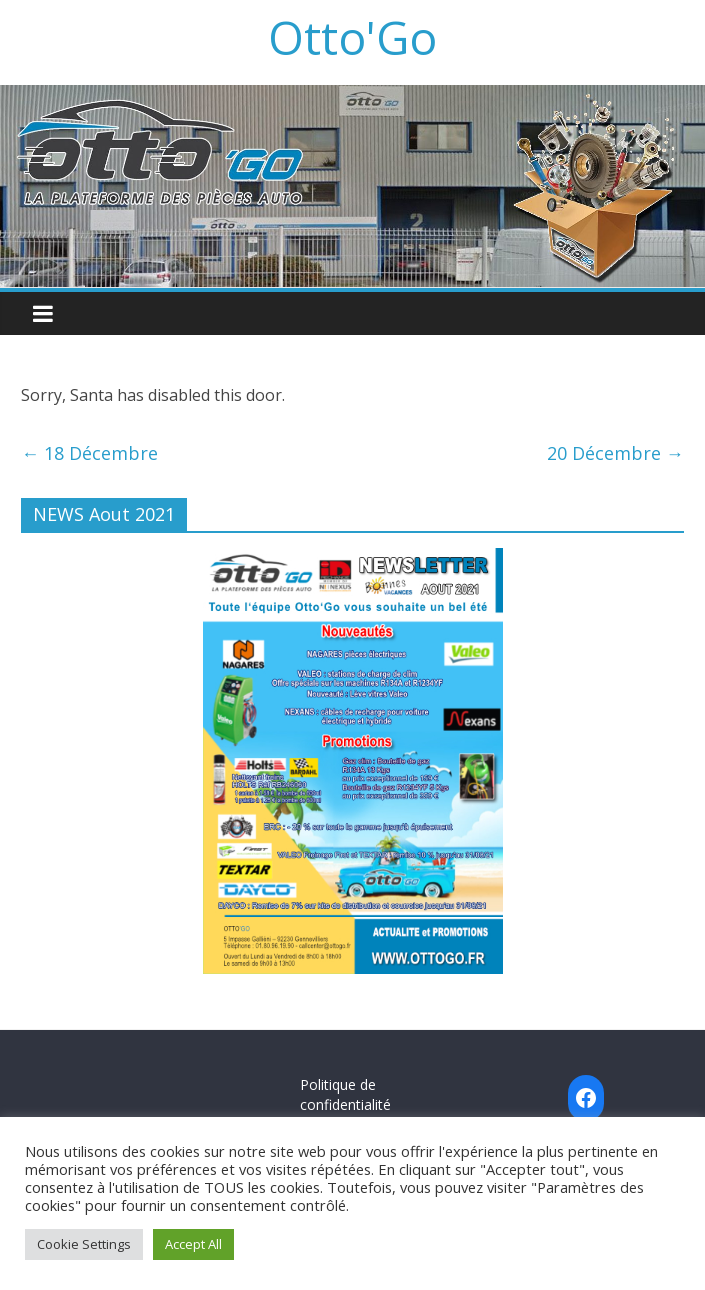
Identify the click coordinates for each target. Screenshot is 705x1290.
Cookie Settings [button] (84, 1244)
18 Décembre (89, 453)
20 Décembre (615, 453)
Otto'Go (352, 37)
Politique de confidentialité (345, 1094)
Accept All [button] (193, 1244)
